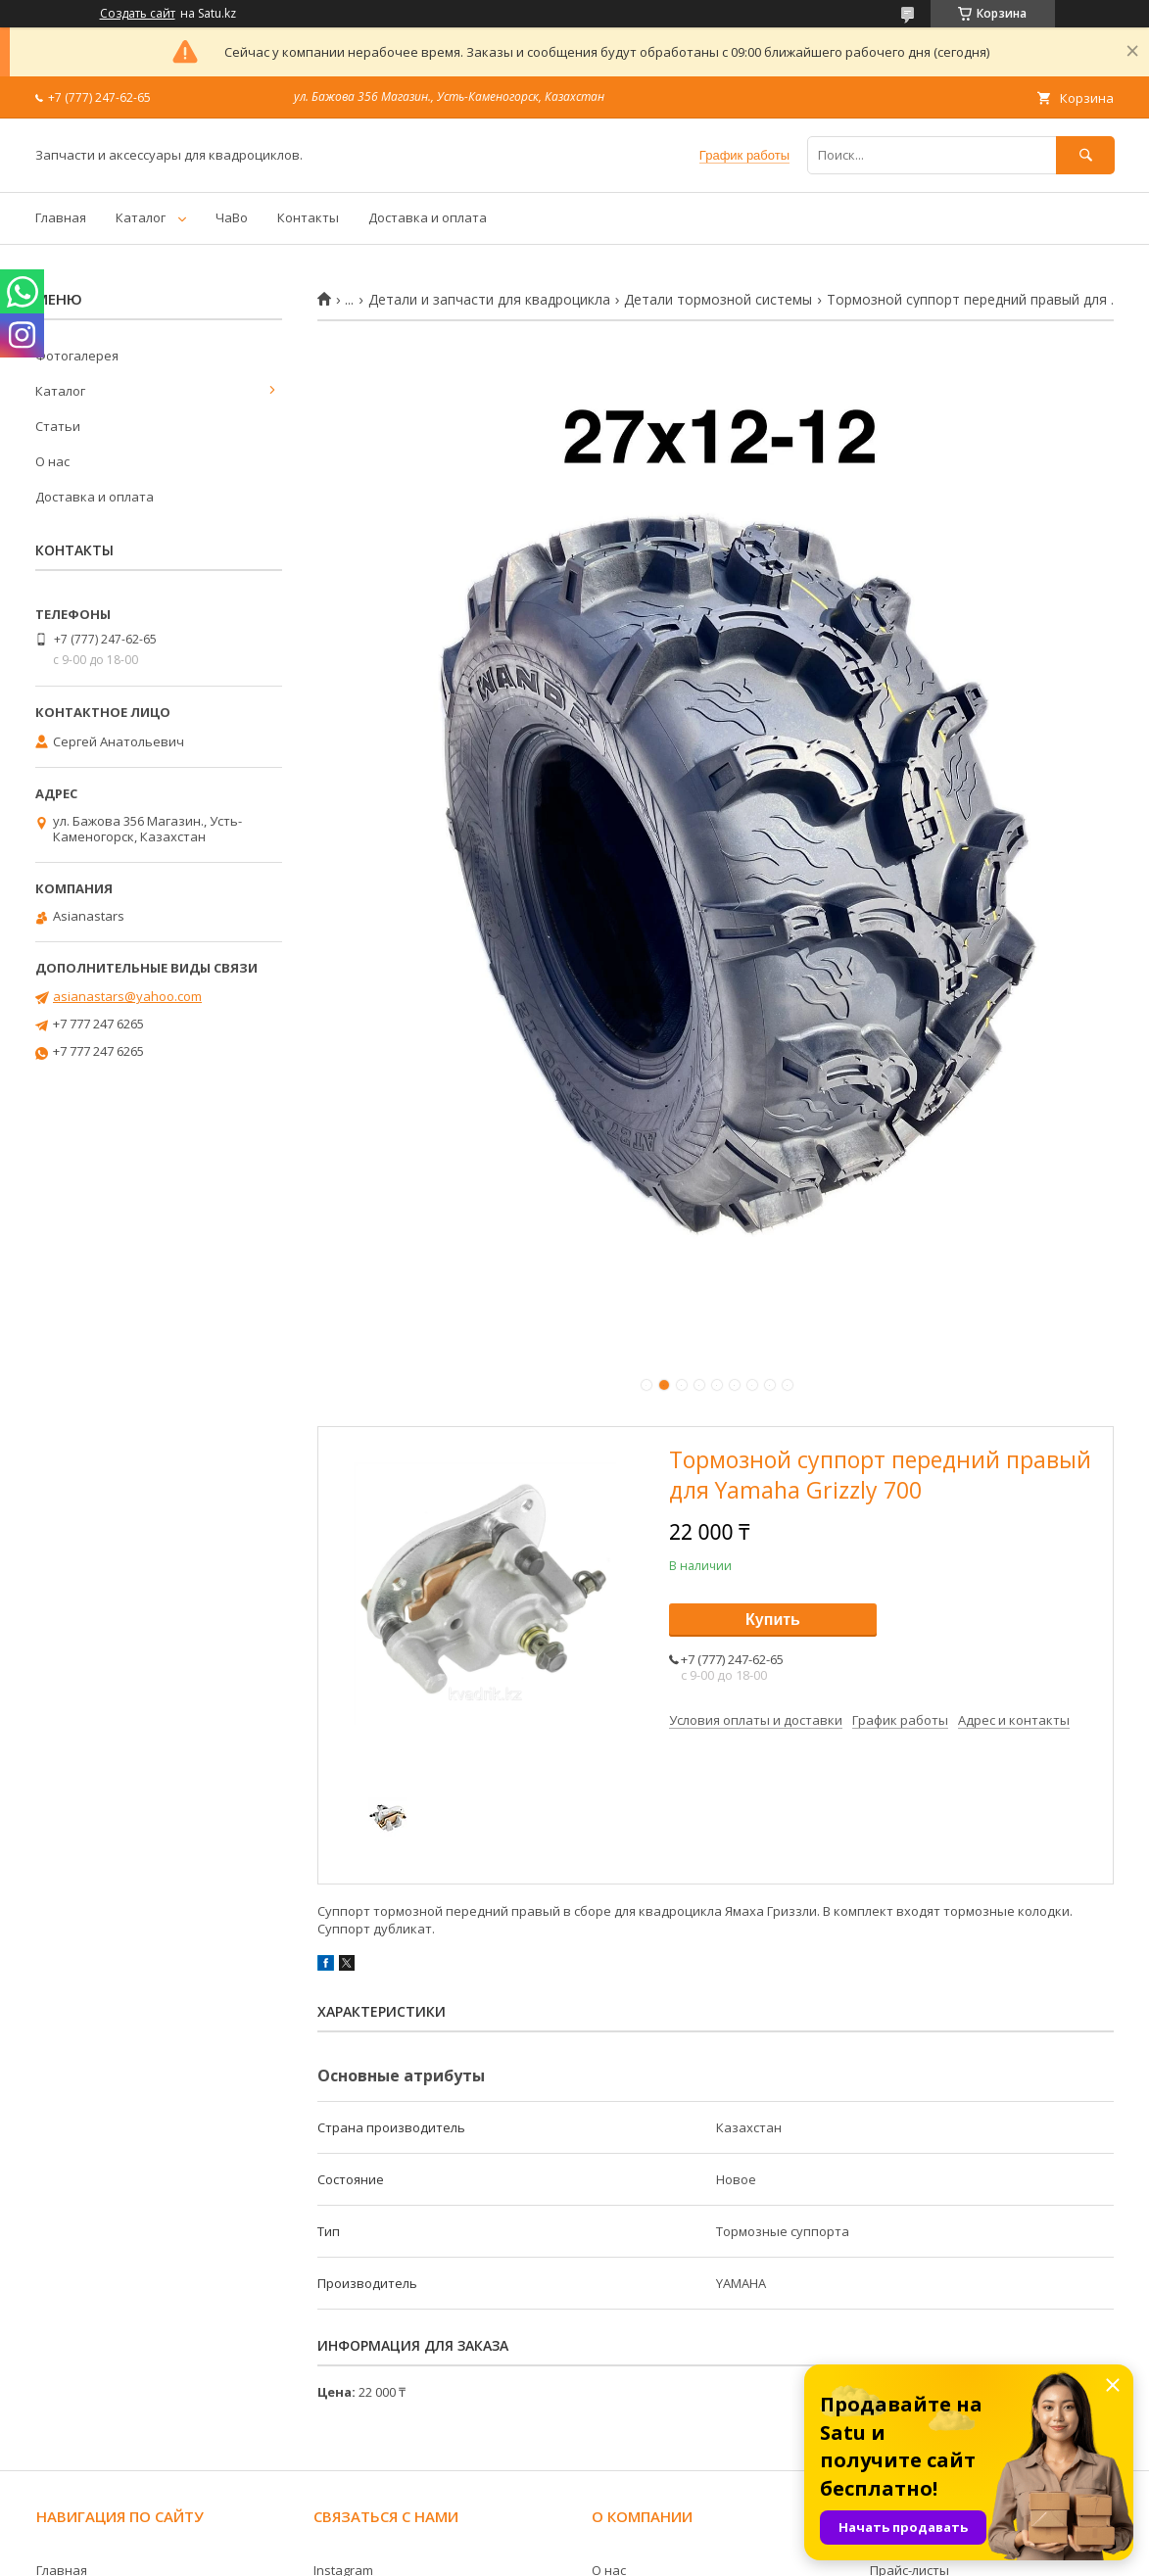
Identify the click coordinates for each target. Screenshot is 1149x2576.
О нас (52, 461)
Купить (772, 1619)
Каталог (141, 217)
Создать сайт (137, 14)
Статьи (57, 426)
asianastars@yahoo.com (127, 996)
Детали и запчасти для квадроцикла (489, 300)
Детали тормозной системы (718, 300)
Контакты (308, 217)
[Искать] (1085, 155)
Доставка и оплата (427, 217)
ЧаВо (231, 217)
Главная (60, 217)
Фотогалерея (77, 355)
